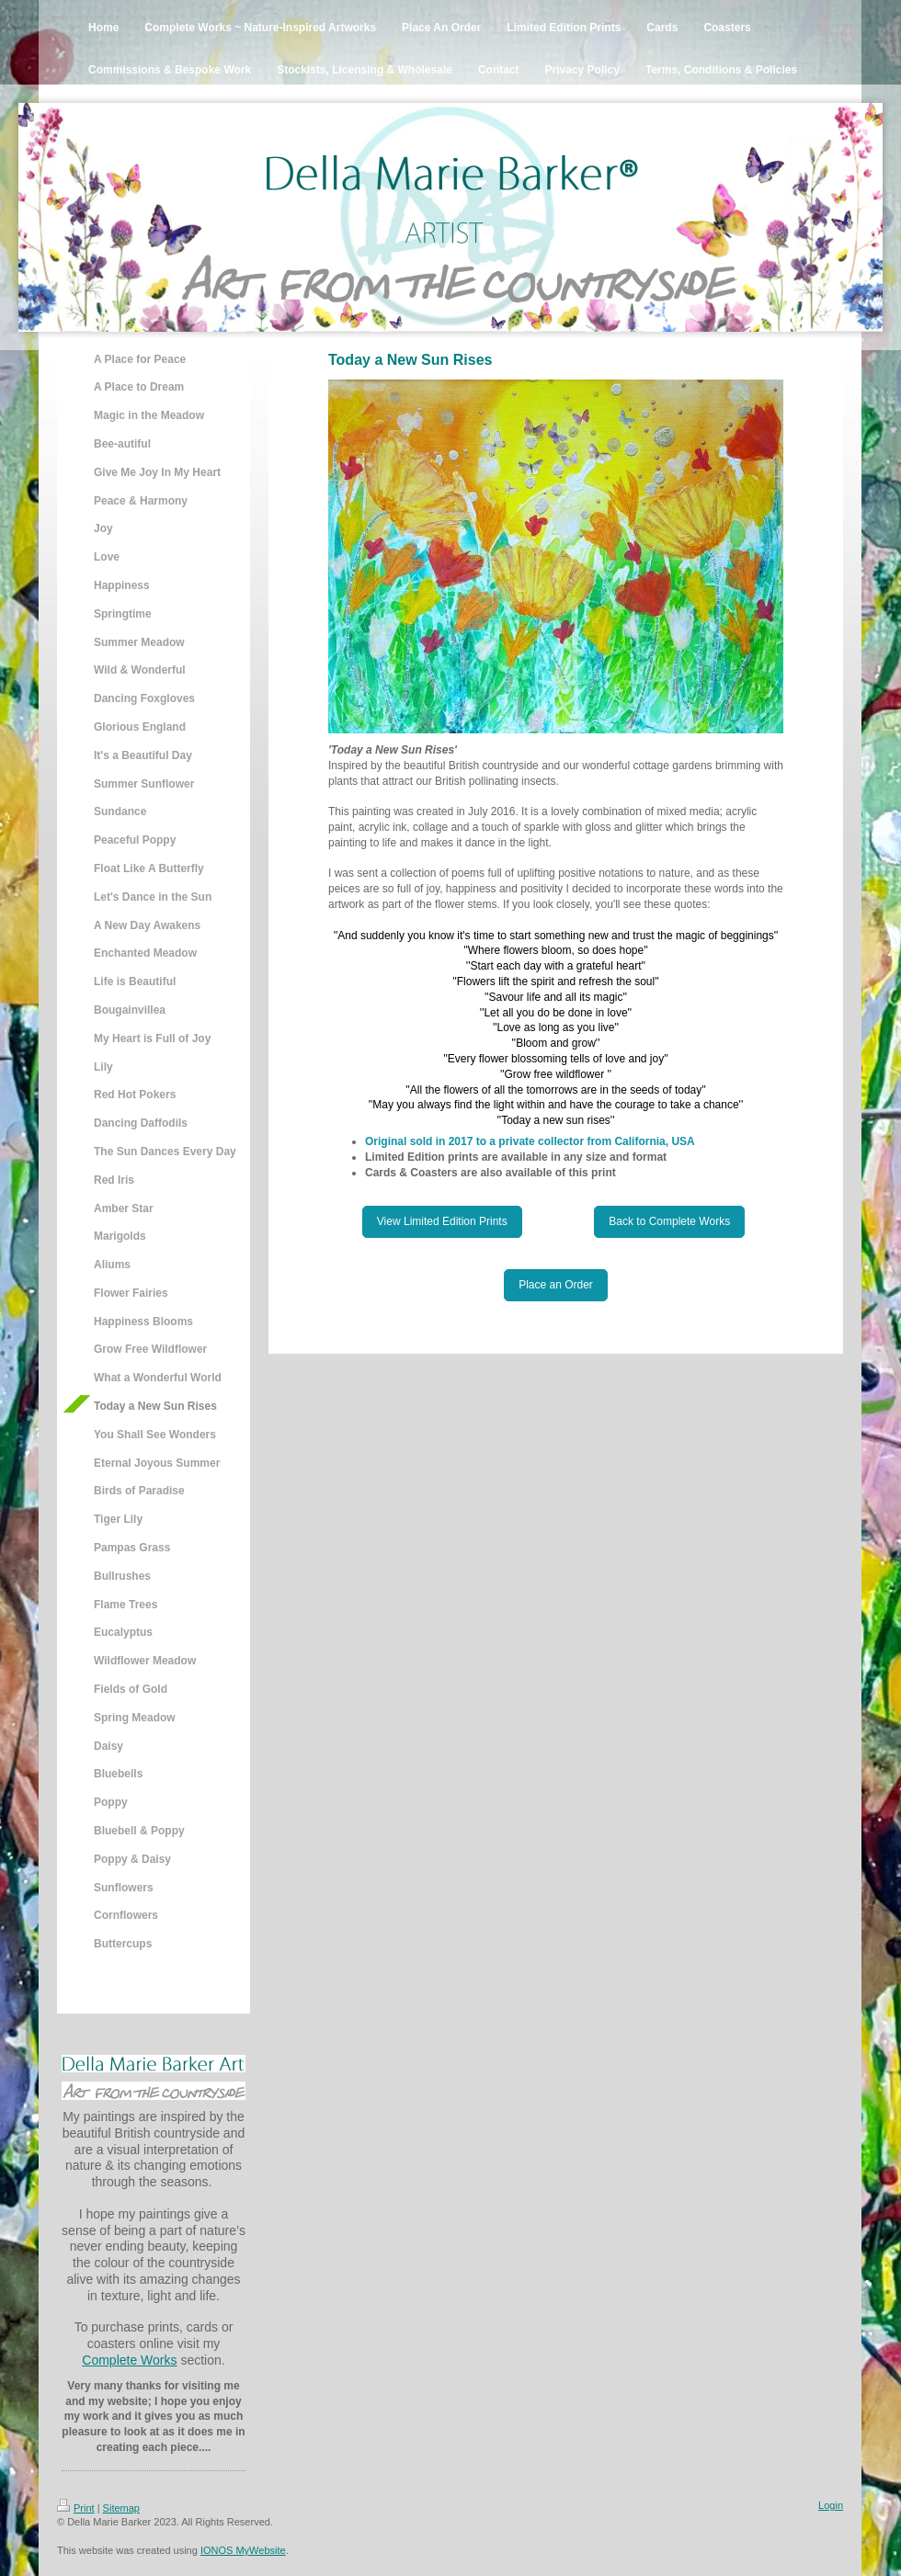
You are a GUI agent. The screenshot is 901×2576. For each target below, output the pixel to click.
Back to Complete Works (669, 1221)
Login (830, 2505)
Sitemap (121, 2508)
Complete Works (129, 2360)
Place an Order (556, 1284)
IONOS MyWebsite (243, 2550)
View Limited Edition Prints (442, 1221)
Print (76, 2508)
